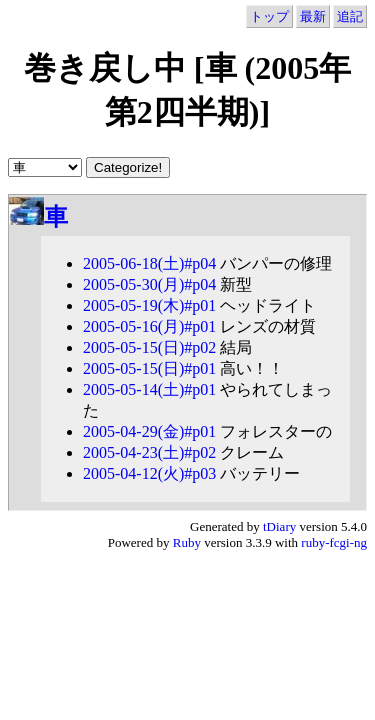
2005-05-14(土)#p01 (149, 389)
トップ (269, 16)
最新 (313, 16)
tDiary (279, 526)
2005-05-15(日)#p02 (149, 347)
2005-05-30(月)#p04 (149, 284)
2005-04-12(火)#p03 (149, 473)
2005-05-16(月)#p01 (149, 326)
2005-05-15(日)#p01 (149, 368)
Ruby (187, 542)
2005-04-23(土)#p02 (149, 452)
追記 (350, 16)
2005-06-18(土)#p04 (149, 263)
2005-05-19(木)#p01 (149, 305)
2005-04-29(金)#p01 (149, 431)
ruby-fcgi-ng (334, 542)
